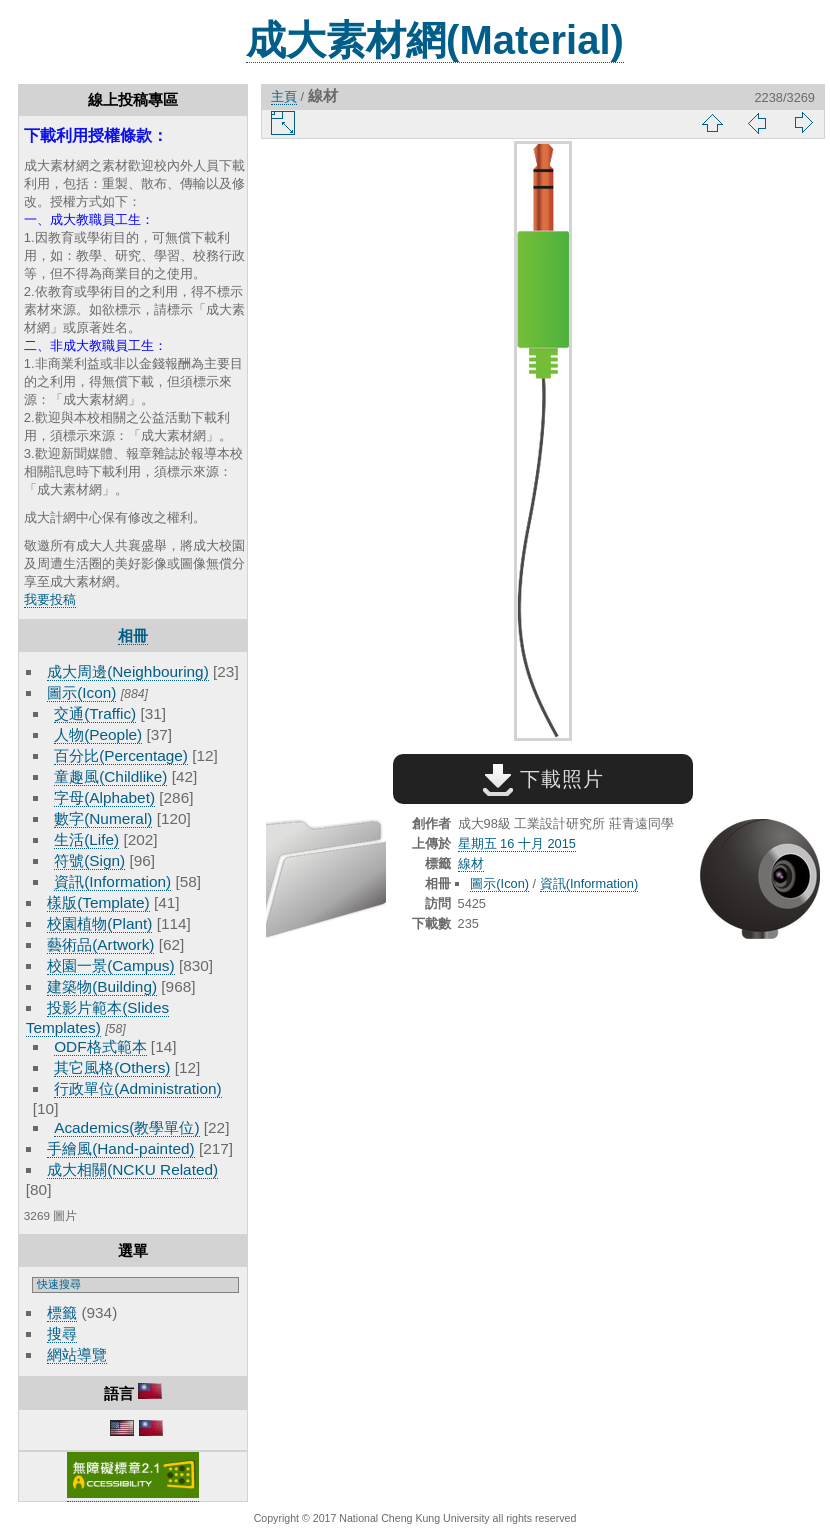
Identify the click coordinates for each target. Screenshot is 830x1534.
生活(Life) (86, 839)
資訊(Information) (112, 881)
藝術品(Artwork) (100, 944)
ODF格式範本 (100, 1046)
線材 (471, 863)
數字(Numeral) (103, 818)
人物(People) (98, 734)
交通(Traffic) (95, 713)
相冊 (133, 635)
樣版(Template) (98, 902)
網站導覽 (77, 1354)
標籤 (62, 1312)
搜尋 (62, 1333)
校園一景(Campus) (110, 965)
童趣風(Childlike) (110, 776)
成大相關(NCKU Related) (132, 1169)
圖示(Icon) (81, 692)
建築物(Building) (102, 986)
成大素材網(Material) (435, 40)
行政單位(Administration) (138, 1088)
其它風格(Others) (112, 1067)
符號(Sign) (89, 860)
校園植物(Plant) (99, 923)
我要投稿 (50, 599)
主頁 (284, 96)
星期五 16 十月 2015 (517, 843)
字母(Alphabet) (104, 797)
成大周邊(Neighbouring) (128, 671)
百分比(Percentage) (121, 755)
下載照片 (543, 779)
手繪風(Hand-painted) (120, 1148)
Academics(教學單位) (126, 1127)
